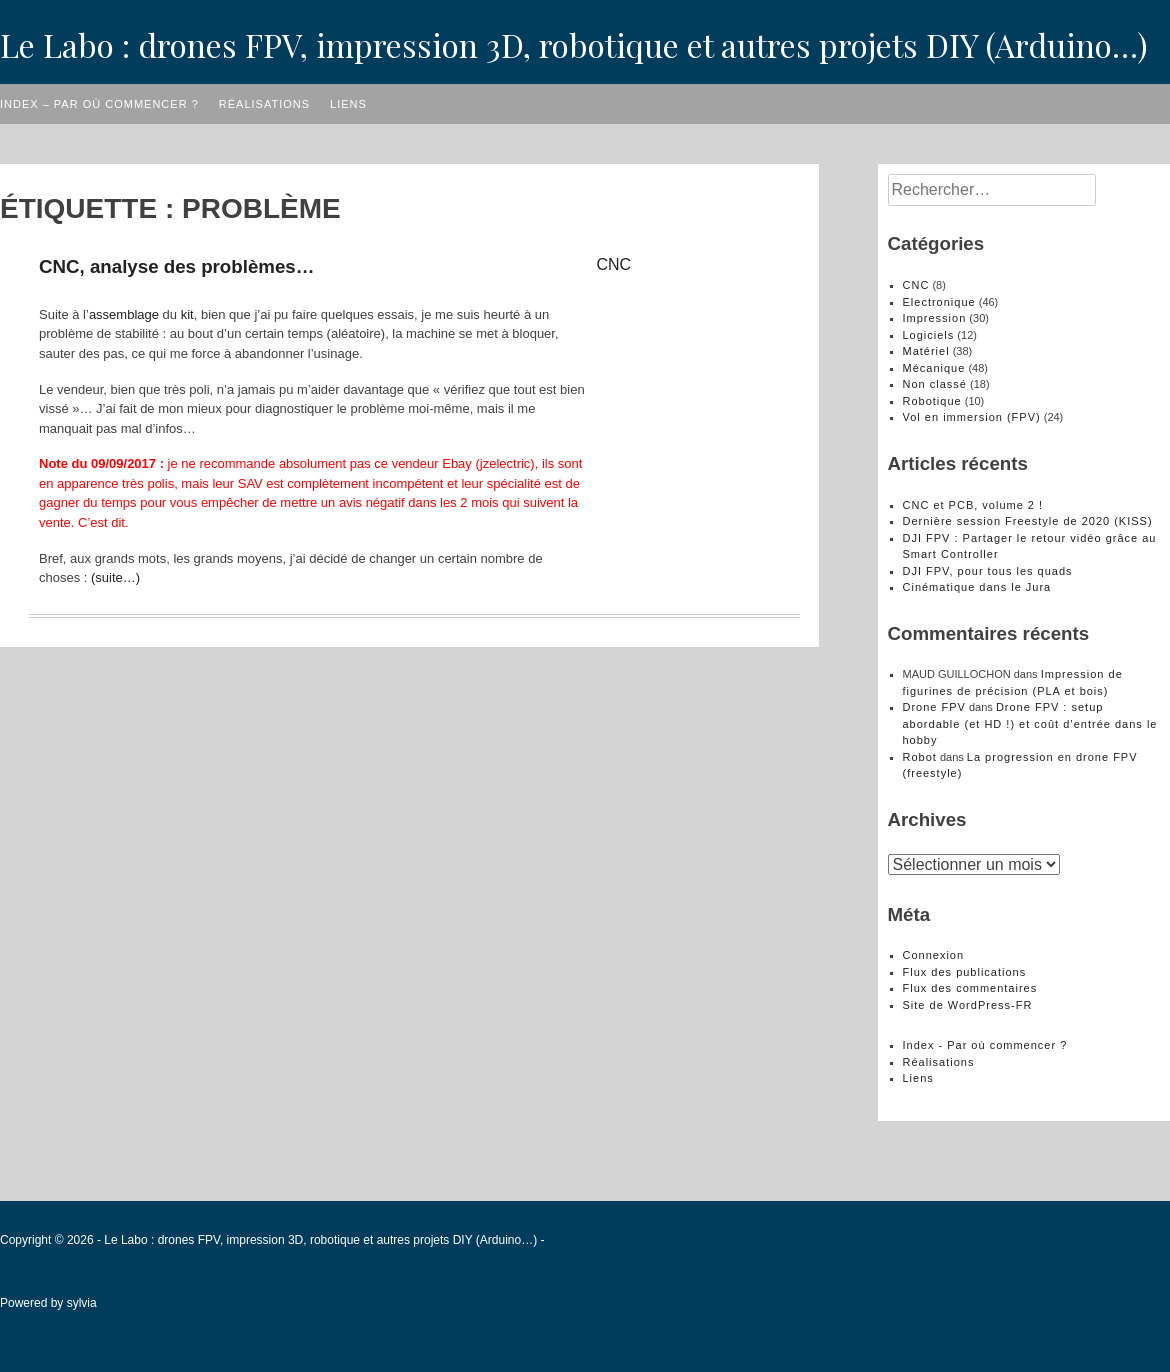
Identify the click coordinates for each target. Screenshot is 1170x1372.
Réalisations (264, 104)
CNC (613, 264)
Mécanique (934, 368)
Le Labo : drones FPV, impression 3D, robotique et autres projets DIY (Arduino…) (574, 44)
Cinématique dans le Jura (977, 587)
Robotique (932, 401)
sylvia (82, 1303)
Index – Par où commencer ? (99, 104)
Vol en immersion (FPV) (972, 417)
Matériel (926, 351)
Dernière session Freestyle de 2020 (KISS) (1028, 521)
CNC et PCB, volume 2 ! (973, 505)
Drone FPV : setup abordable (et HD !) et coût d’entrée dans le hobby (1030, 723)
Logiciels (929, 335)
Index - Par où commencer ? (985, 1045)
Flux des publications (965, 972)
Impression (935, 318)
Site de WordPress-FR (968, 1005)
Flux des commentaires (970, 988)
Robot (920, 757)
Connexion (934, 955)
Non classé (935, 384)
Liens (348, 104)
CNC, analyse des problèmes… (176, 266)
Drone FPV (934, 707)
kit (187, 314)
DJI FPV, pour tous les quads (988, 571)
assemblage (124, 314)
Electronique (939, 302)
